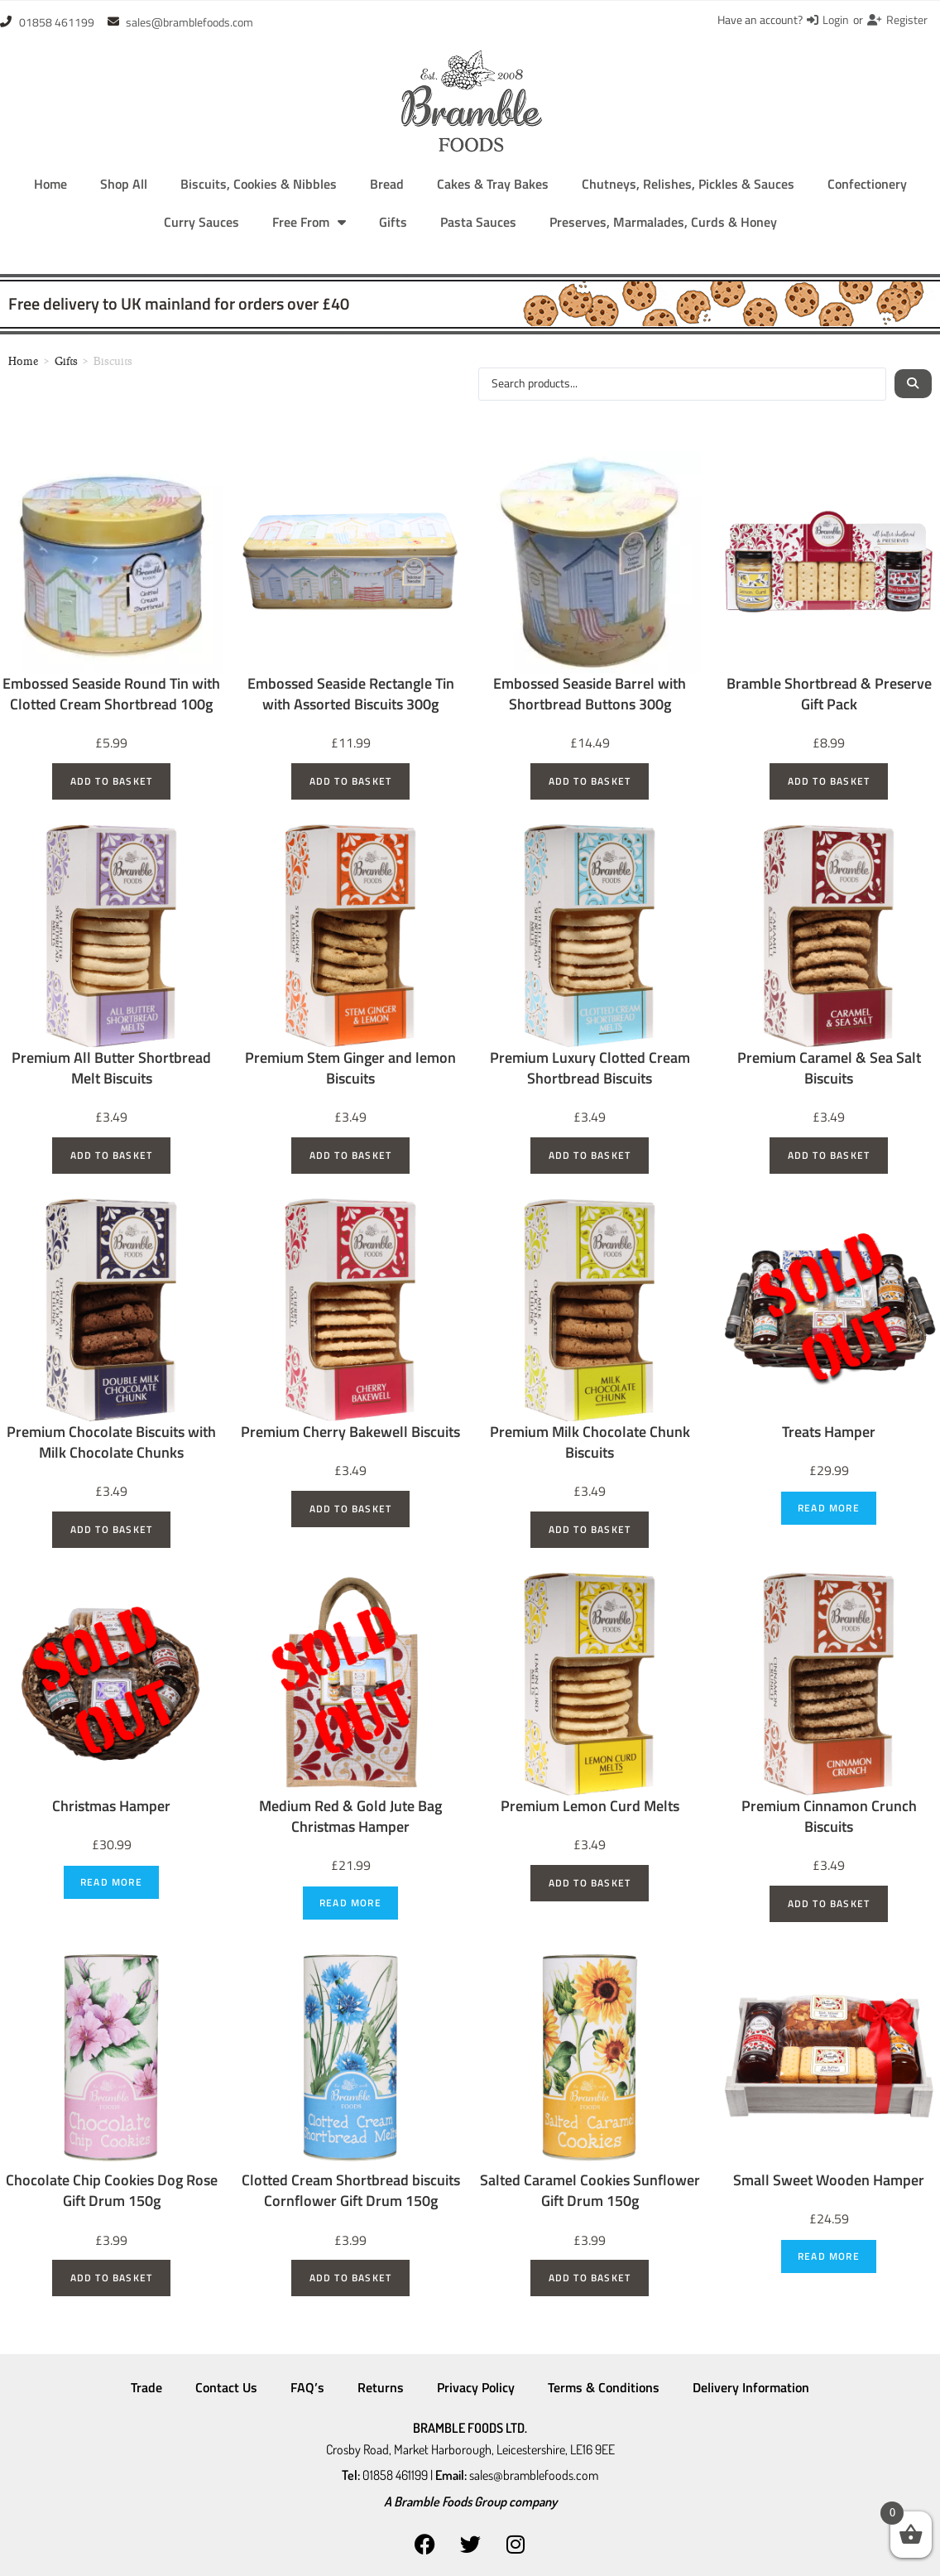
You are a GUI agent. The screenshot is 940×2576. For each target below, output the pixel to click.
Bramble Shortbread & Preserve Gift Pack (829, 693)
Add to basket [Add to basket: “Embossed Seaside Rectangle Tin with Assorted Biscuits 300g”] (350, 781)
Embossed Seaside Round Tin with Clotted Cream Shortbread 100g (111, 693)
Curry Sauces (201, 222)
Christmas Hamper (111, 1806)
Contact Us (226, 2387)
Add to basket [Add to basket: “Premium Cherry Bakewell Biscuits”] (350, 1508)
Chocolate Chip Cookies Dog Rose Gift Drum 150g (112, 2190)
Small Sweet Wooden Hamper (828, 2180)
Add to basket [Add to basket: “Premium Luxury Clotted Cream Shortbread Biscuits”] (590, 1155)
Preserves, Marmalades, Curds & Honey (663, 222)
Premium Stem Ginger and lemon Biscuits (350, 1067)
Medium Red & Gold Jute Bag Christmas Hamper (350, 1816)
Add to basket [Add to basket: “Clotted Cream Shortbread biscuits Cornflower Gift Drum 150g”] (350, 2277)
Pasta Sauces (478, 222)
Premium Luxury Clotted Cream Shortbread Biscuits (590, 1067)
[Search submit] (913, 383)
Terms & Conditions (603, 2387)
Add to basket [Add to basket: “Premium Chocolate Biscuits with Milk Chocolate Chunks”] (111, 1529)
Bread (387, 184)
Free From (309, 222)
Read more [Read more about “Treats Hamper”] (829, 1508)
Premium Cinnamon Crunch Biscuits (829, 1816)
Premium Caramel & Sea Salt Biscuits (829, 1067)
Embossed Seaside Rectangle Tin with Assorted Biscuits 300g (350, 693)
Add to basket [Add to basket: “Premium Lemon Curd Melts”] (590, 1883)
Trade (146, 2387)
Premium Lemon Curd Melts (590, 1806)
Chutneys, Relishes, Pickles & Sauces (688, 184)
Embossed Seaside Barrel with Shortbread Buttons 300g (589, 693)
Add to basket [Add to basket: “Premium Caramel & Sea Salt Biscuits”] (829, 1155)
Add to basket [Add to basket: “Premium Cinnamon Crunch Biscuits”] (829, 1903)
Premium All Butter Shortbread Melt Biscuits (111, 1067)
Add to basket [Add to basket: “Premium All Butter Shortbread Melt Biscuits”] (111, 1155)
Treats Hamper (828, 1431)
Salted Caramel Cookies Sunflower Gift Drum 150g (590, 2190)
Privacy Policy (476, 2387)
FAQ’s (307, 2387)
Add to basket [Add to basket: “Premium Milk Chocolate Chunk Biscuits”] (590, 1529)
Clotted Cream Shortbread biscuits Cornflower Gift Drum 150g (351, 2190)
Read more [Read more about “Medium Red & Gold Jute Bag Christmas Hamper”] (350, 1902)
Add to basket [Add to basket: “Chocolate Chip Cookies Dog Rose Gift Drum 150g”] (111, 2277)
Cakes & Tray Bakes (493, 184)
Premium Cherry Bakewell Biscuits (350, 1431)
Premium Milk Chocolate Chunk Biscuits (590, 1441)
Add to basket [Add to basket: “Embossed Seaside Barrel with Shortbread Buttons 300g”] (590, 781)
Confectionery (867, 184)
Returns (380, 2387)
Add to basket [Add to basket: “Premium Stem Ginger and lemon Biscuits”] (350, 1155)
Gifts (393, 222)
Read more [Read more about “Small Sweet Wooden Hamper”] (829, 2256)
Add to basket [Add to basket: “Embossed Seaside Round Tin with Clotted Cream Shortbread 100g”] (111, 781)
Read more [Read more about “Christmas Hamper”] (111, 1882)
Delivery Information (751, 2387)
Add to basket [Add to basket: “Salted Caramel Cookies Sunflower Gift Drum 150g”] (590, 2277)
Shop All (123, 184)
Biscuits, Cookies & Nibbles (258, 184)
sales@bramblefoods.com (533, 2471)
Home (50, 184)
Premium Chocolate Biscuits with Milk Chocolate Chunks (111, 1441)
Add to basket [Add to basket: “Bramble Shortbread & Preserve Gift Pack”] (829, 781)
